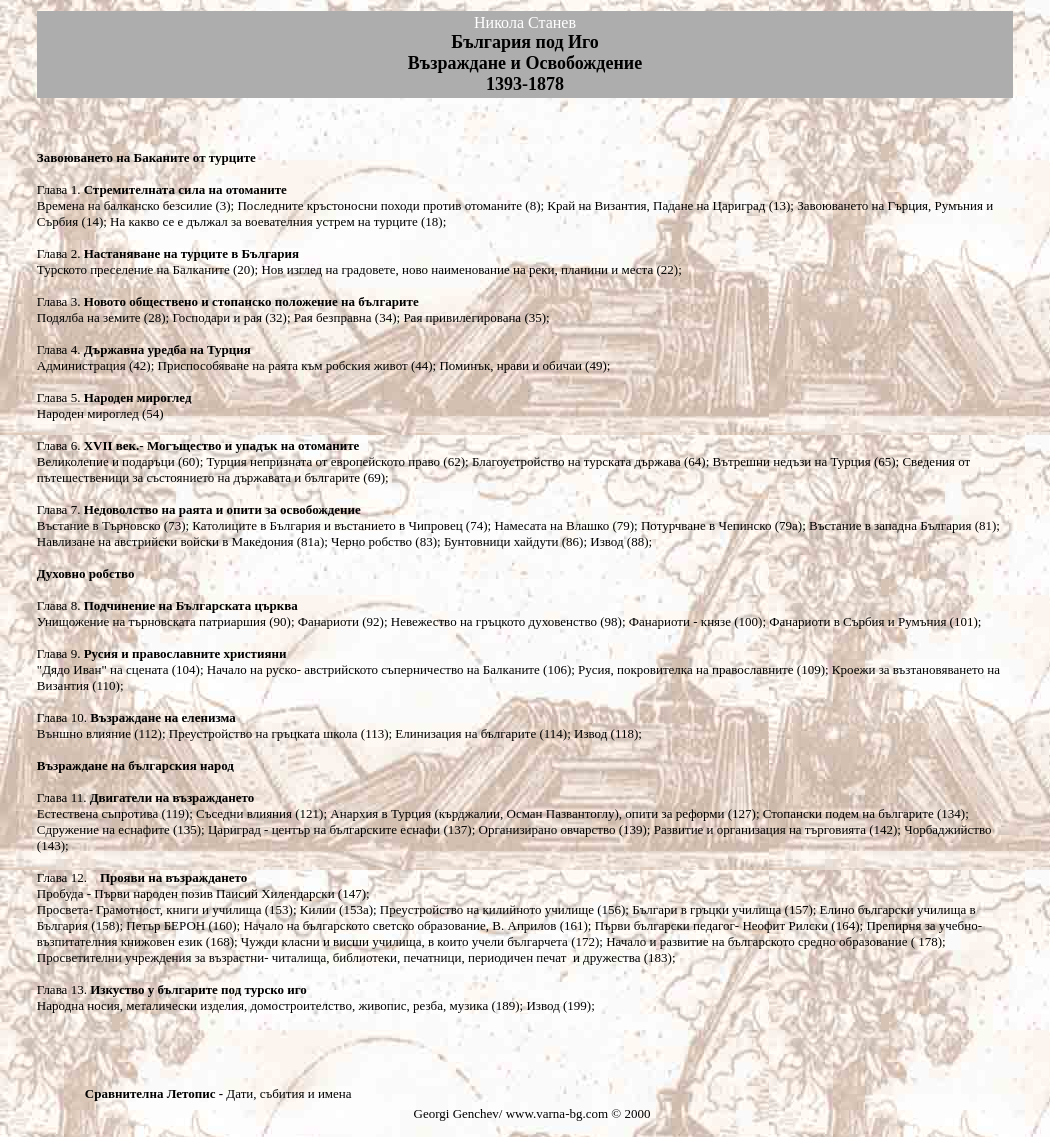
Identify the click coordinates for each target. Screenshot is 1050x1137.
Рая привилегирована (462, 317)
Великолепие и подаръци (107, 461)
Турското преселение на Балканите (133, 269)
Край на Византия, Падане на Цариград (654, 205)
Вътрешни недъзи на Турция (792, 461)
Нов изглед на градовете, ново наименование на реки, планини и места (457, 269)
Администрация (81, 365)
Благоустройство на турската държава (575, 461)
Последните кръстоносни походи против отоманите (379, 205)
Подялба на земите (89, 317)
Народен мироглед (89, 413)
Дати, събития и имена (288, 1093)
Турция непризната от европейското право (324, 461)
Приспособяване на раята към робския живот (283, 365)
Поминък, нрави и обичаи (510, 365)
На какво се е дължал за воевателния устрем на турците (264, 221)
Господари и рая (217, 317)
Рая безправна (334, 317)
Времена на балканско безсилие (124, 205)
